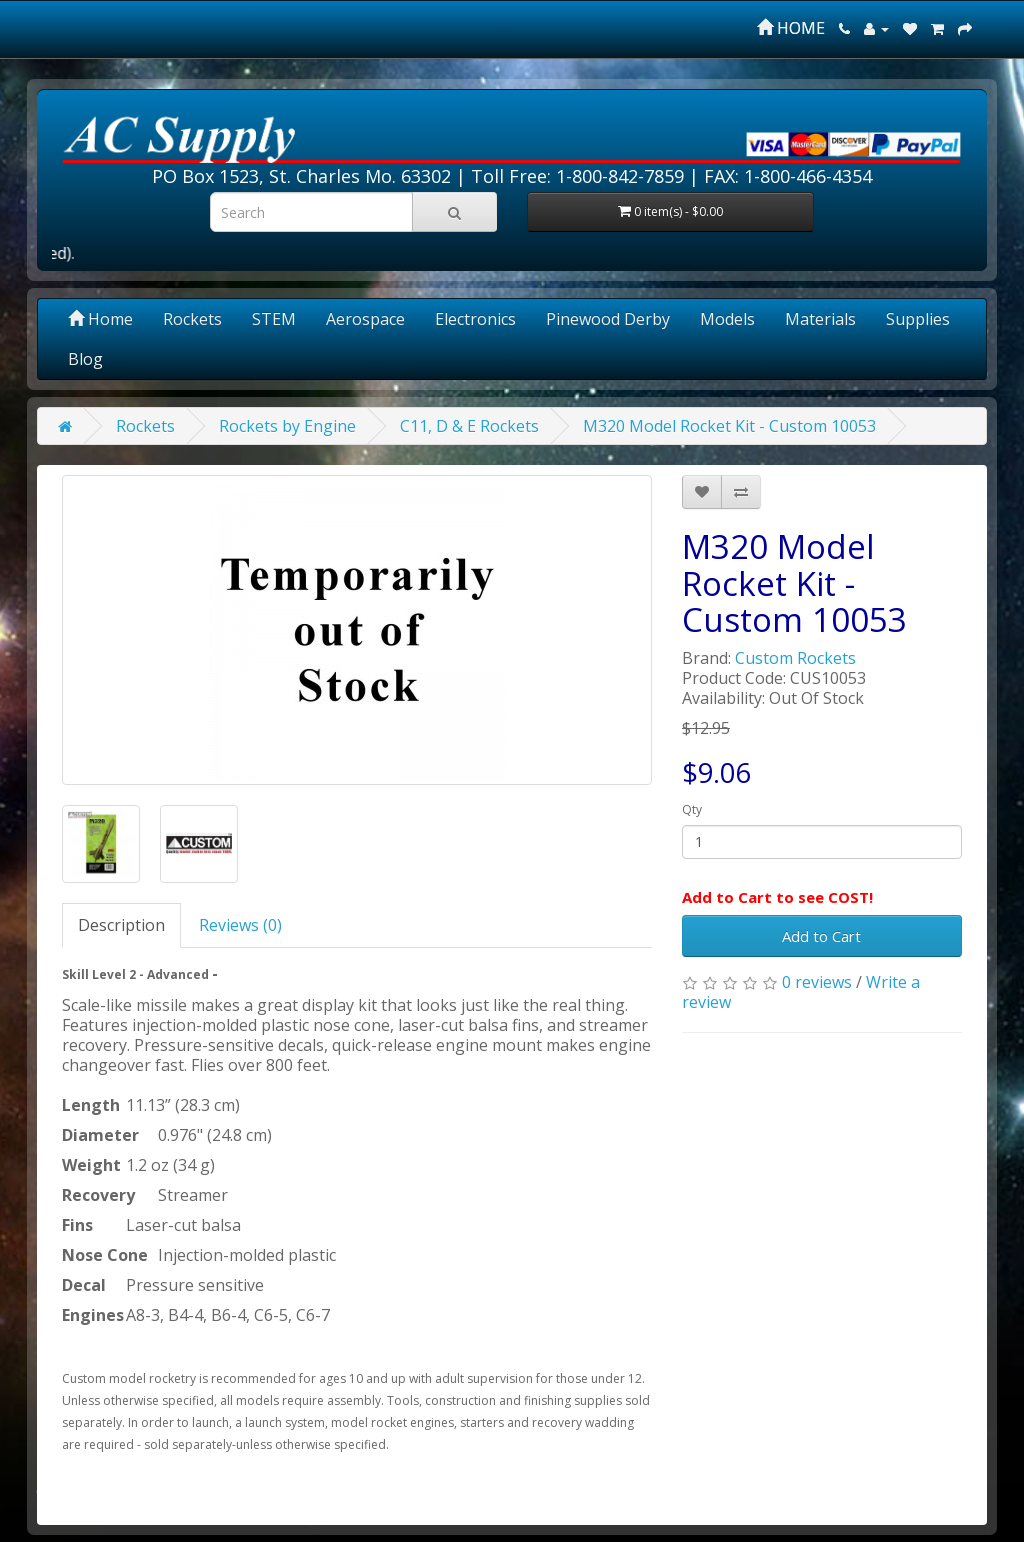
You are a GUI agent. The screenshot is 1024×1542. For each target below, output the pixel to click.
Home (100, 319)
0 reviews (817, 982)
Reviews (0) (240, 925)
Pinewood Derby (608, 319)
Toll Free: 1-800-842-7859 (577, 176)
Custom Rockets (795, 658)
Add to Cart (821, 936)
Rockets (192, 319)
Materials (820, 319)
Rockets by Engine (287, 426)
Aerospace (365, 319)
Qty (692, 809)
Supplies (918, 319)
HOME (791, 28)
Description (121, 925)
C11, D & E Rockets (469, 426)
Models (727, 319)
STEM (274, 319)
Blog (85, 359)
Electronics (475, 319)
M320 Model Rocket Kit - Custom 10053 (729, 426)
